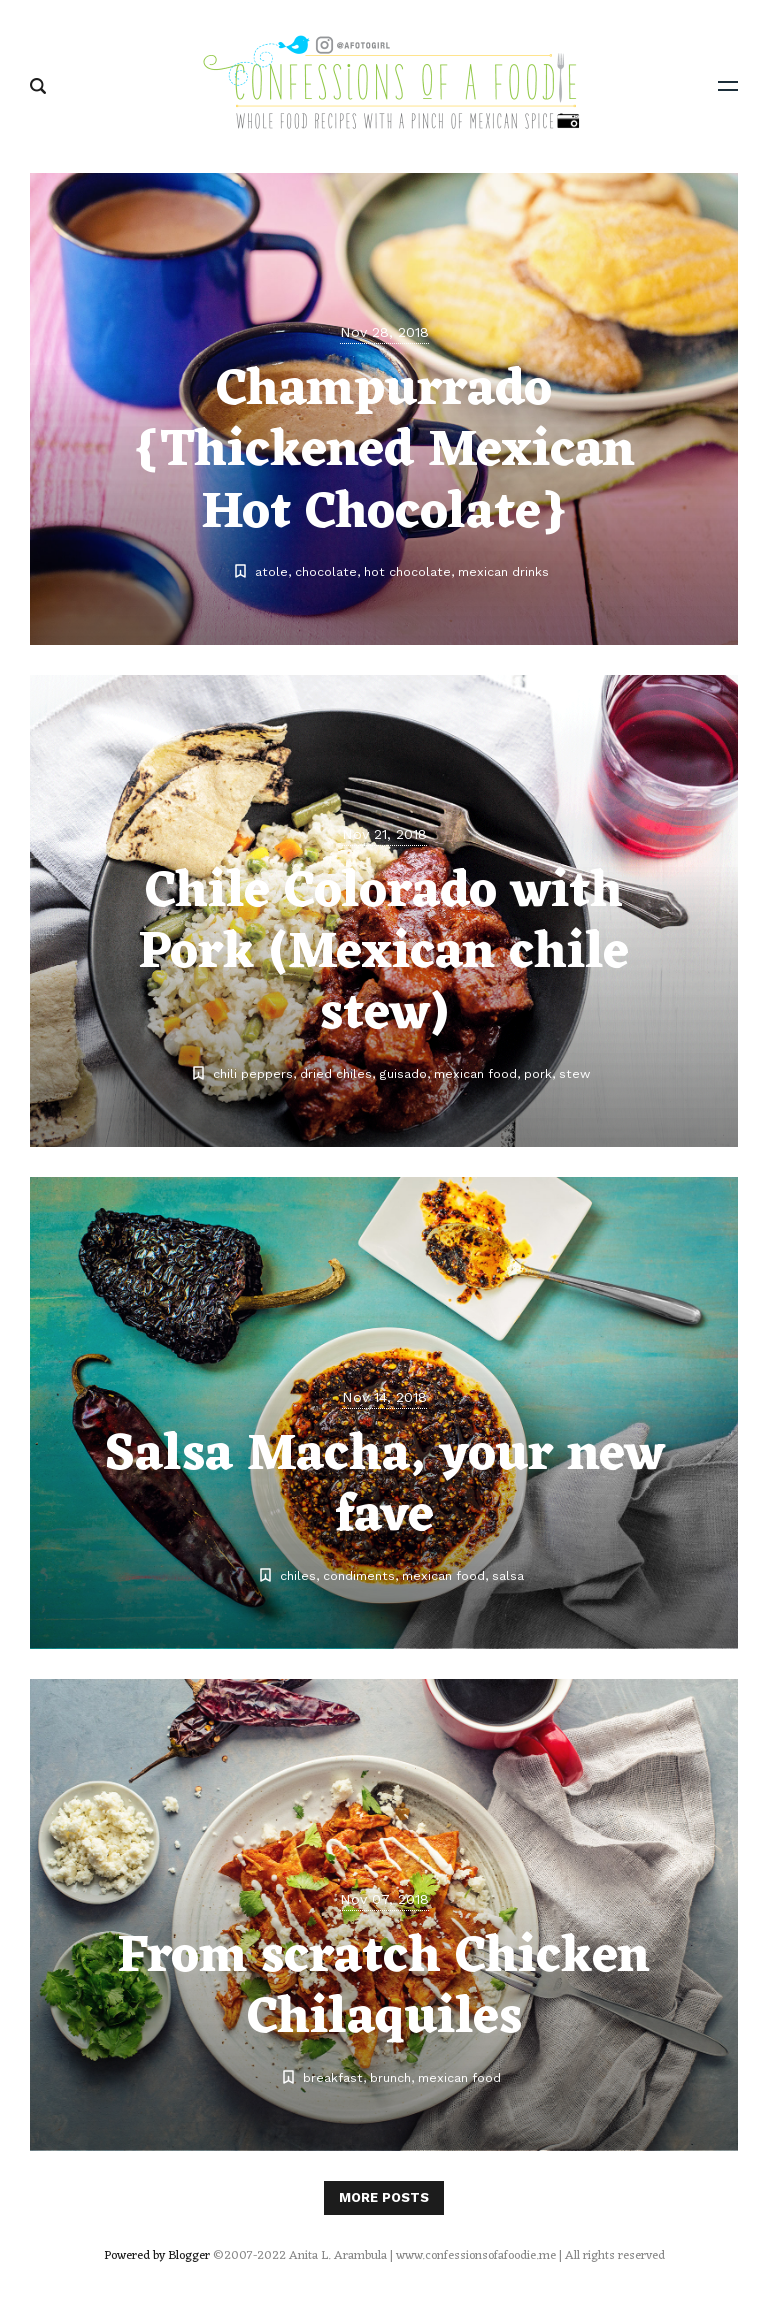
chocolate (326, 571)
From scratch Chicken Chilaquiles (384, 1988)
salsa (508, 1575)
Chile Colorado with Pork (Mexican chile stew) (384, 954)
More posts (384, 2197)
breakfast (333, 2077)
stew (574, 1073)
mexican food (475, 1073)
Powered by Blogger (157, 2256)
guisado (403, 1073)
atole (271, 571)
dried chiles (336, 1073)
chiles (298, 1575)
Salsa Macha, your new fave (384, 1486)
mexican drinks (503, 571)
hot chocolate (407, 571)
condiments (359, 1575)
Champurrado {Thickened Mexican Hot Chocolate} (384, 452)
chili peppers (253, 1073)
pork (538, 1073)
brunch (390, 2077)
